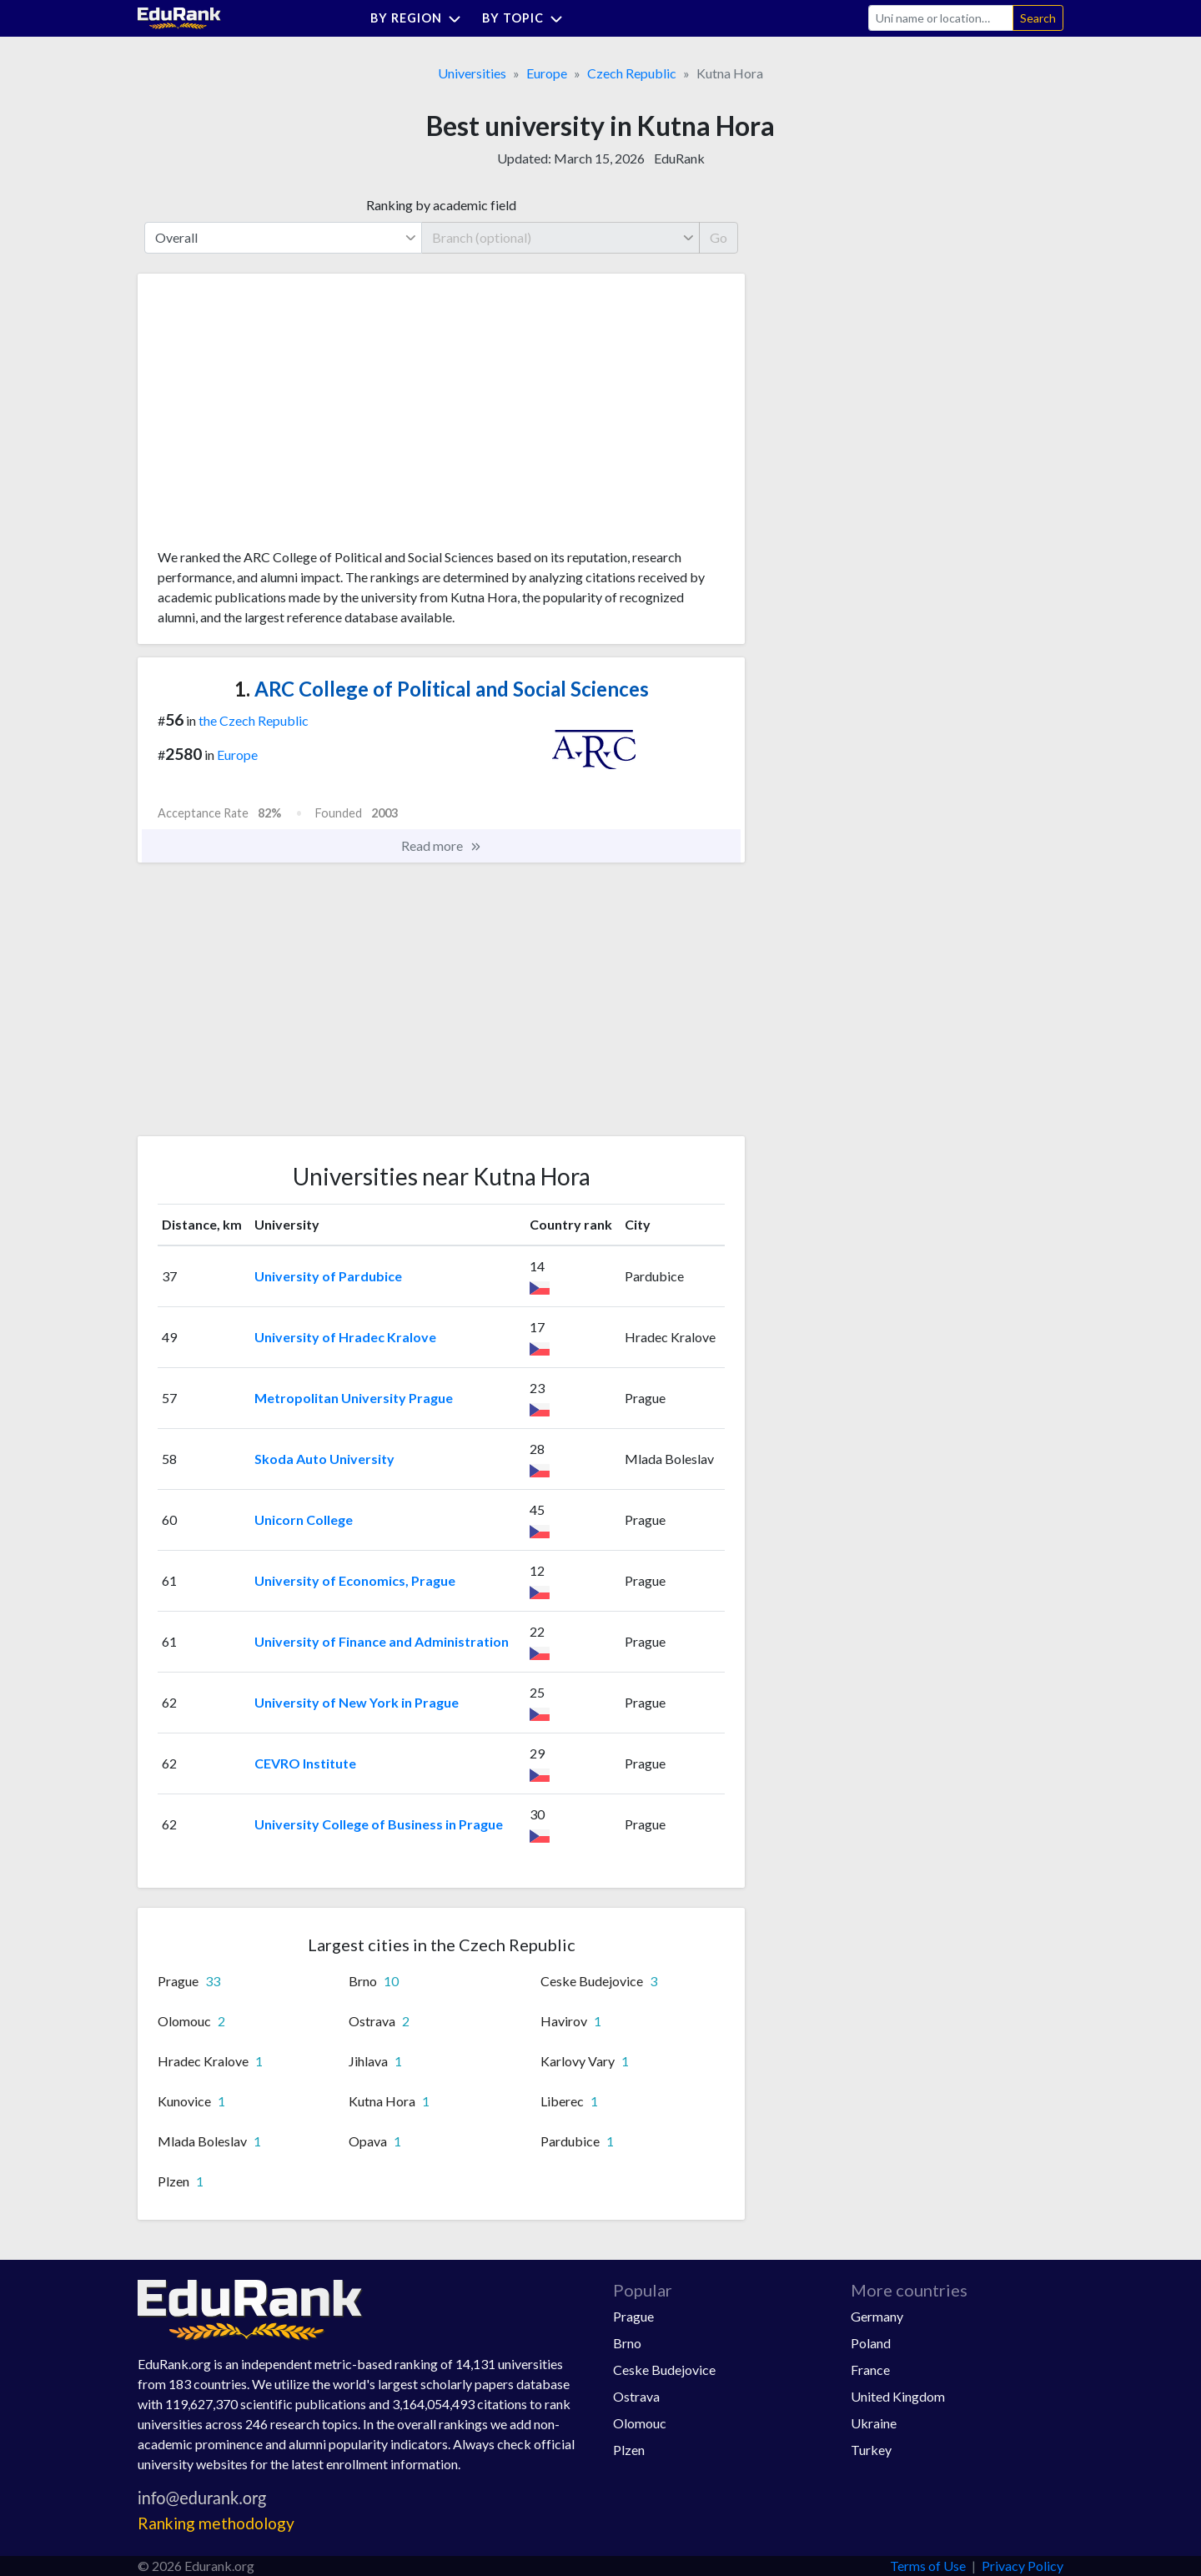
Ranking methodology (216, 2523)
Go (718, 237)
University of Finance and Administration (381, 1641)
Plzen (629, 2450)
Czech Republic (631, 73)
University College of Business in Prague (378, 1824)
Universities (472, 73)
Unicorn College (303, 1519)
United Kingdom (898, 2396)
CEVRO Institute (305, 1763)
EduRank (679, 158)
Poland (871, 2343)
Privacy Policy (1022, 2565)
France (870, 2369)
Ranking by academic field (441, 205)
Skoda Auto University (324, 1459)
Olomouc (639, 2423)
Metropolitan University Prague (353, 1398)
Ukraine (874, 2423)
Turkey (871, 2450)
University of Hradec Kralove (345, 1337)
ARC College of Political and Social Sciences (441, 689)
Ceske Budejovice (664, 2369)
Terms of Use (928, 2565)
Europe (546, 73)
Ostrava (636, 2396)
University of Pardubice (328, 1276)
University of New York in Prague (356, 1702)
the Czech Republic (253, 720)
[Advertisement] (283, 417)
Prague (633, 2316)
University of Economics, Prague (354, 1580)
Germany (877, 2316)
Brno (627, 2343)
